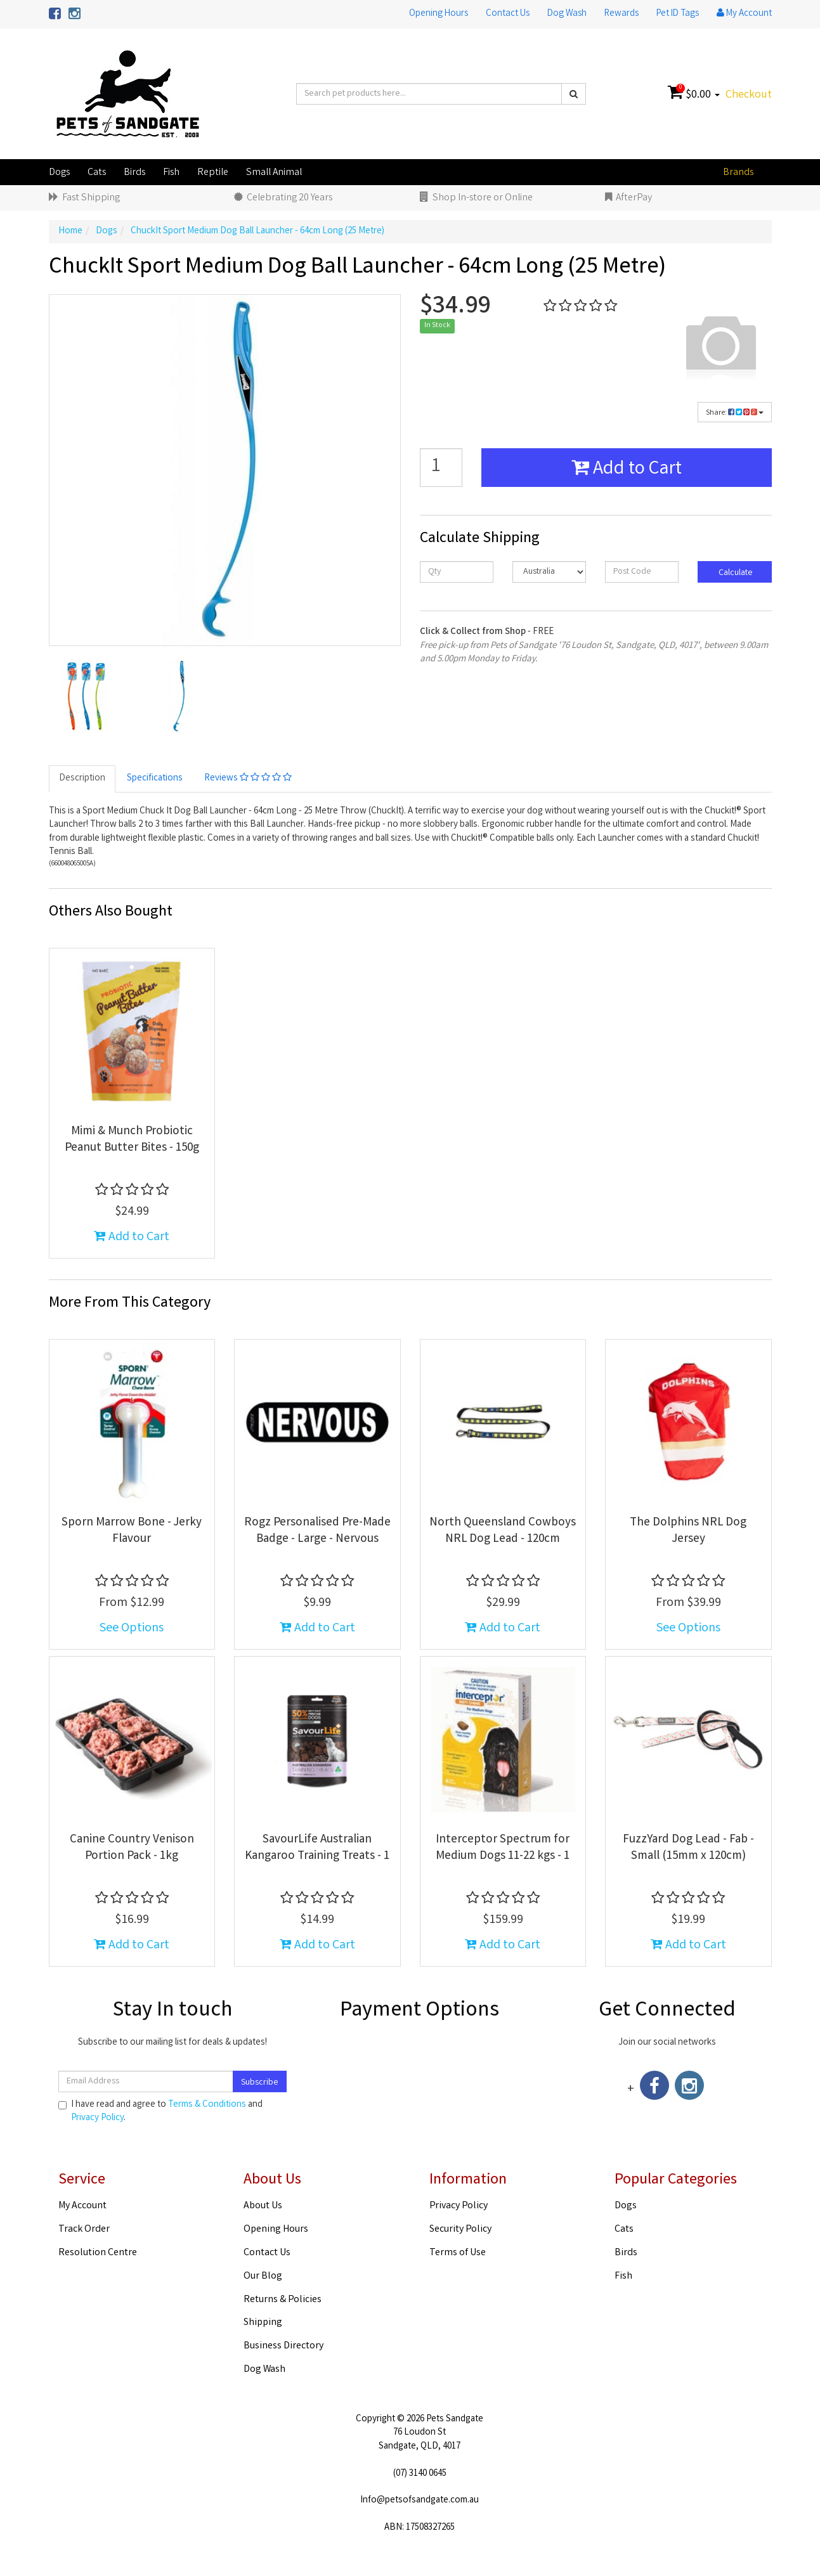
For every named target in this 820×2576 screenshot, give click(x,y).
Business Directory (283, 2346)
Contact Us (508, 14)
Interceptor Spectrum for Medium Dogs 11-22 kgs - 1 (502, 1848)
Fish (171, 172)
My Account (82, 2206)
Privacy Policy (97, 2118)
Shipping (263, 2322)
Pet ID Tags (677, 14)
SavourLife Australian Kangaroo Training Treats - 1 (317, 1848)
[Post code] (642, 572)
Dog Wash (567, 14)
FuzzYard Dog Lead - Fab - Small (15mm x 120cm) (688, 1848)
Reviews (248, 779)
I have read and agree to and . (160, 2112)
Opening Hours (438, 14)
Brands (738, 172)
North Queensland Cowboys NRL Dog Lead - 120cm (502, 1531)
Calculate (735, 573)
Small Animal (274, 172)
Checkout (749, 95)
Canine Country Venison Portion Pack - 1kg (132, 1848)
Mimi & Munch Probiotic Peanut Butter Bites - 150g (132, 1140)
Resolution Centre (97, 2253)
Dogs (59, 172)
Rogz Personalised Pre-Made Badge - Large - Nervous (317, 1531)
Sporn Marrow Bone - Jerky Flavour (132, 1531)
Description (82, 779)
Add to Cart (626, 470)
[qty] (456, 572)
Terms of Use (457, 2253)
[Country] (549, 572)
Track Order (84, 2229)
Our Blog (263, 2276)
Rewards (621, 14)
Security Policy (460, 2229)
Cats (97, 172)
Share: (735, 413)
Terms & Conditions (207, 2105)
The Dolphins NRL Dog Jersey (688, 1531)
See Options (132, 1628)
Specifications (155, 779)
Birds (134, 172)
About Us (263, 2206)
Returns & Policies (283, 2300)
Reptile (212, 172)
